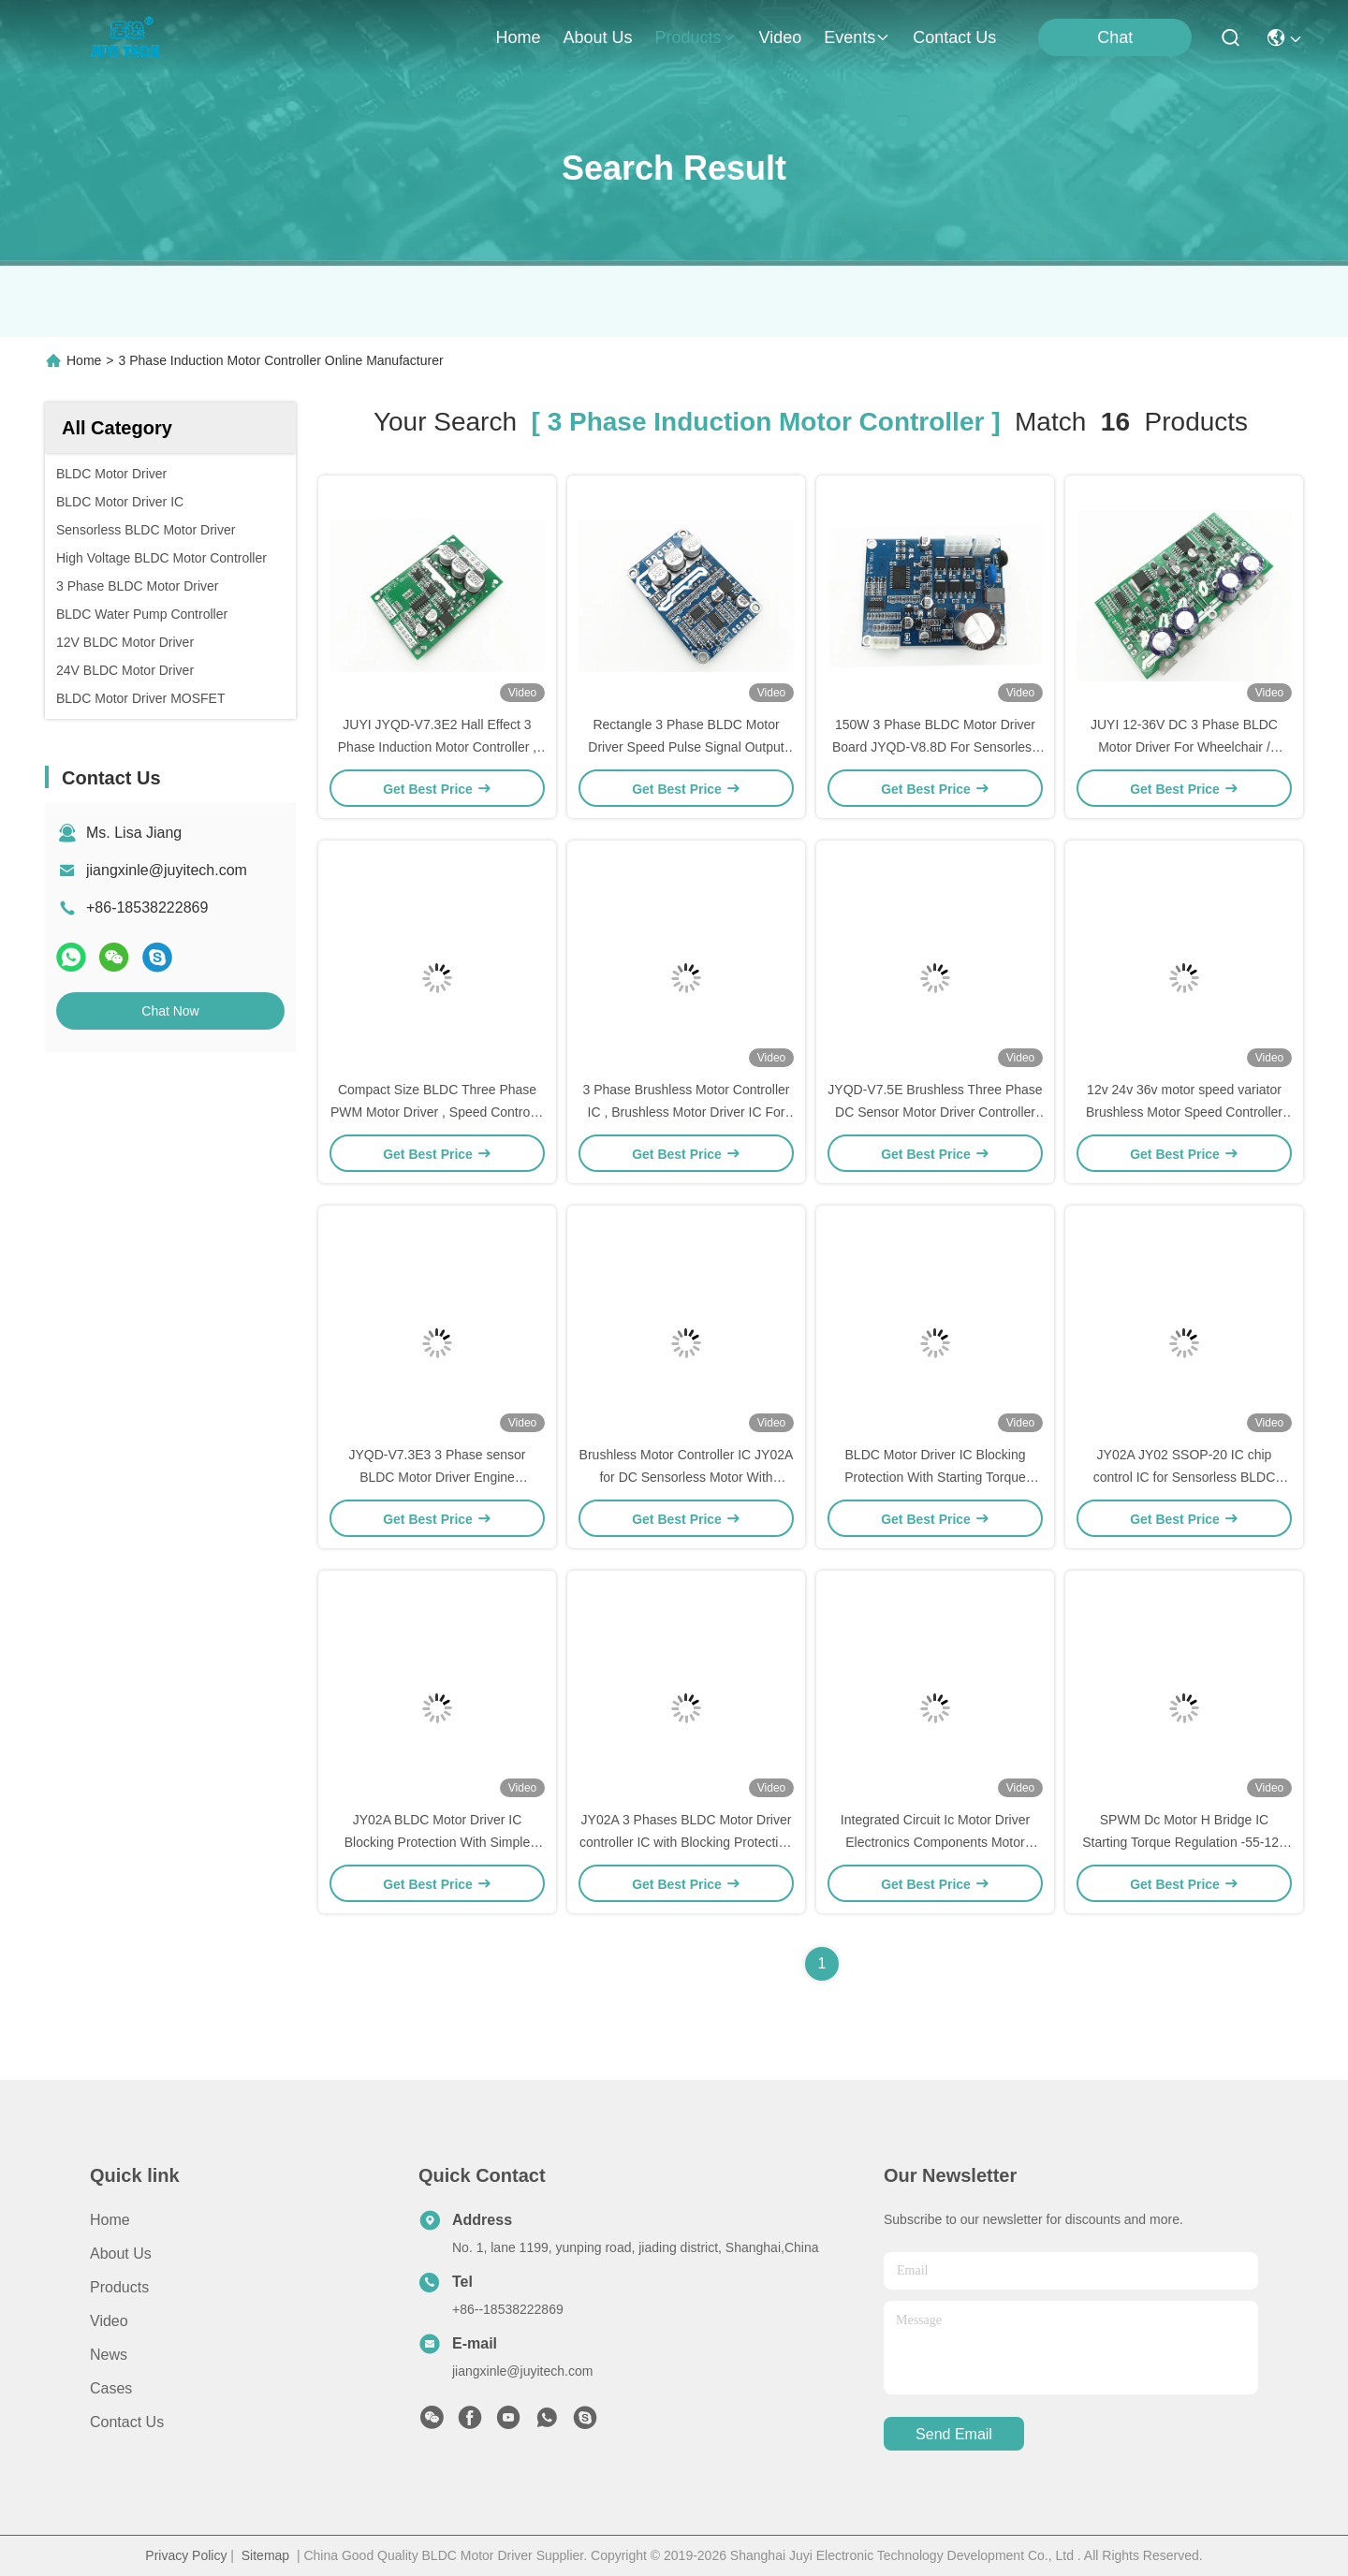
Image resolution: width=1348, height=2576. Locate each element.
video (780, 37)
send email (954, 2434)
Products (119, 2287)
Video (109, 2321)
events (857, 37)
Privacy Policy (186, 2555)
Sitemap (265, 2555)
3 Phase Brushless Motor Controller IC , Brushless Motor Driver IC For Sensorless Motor (686, 1112)
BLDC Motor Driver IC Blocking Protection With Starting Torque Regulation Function (935, 1477)
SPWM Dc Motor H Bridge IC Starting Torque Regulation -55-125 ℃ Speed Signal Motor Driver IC (1184, 1842)
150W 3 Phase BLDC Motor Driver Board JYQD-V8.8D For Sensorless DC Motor (935, 747)
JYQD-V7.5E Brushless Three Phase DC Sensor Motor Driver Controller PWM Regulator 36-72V (935, 1112)
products (695, 37)
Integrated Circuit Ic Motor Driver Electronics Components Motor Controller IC (935, 1842)
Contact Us (127, 2422)
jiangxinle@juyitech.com (166, 870)
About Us (121, 2253)
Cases (111, 2388)
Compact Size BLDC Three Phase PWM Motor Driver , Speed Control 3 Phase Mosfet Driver (437, 1112)
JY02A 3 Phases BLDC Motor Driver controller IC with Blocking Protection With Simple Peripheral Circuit (686, 1842)
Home (517, 37)
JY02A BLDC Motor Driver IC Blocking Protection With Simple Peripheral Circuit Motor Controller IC (437, 1842)
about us (597, 37)
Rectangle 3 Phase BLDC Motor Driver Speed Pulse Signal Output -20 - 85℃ (686, 747)
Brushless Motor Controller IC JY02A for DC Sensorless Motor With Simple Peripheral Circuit (686, 1477)
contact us (954, 37)
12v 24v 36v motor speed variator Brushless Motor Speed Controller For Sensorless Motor (1184, 1112)
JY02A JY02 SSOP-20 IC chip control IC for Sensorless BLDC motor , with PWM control (1184, 1477)
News (108, 2355)
